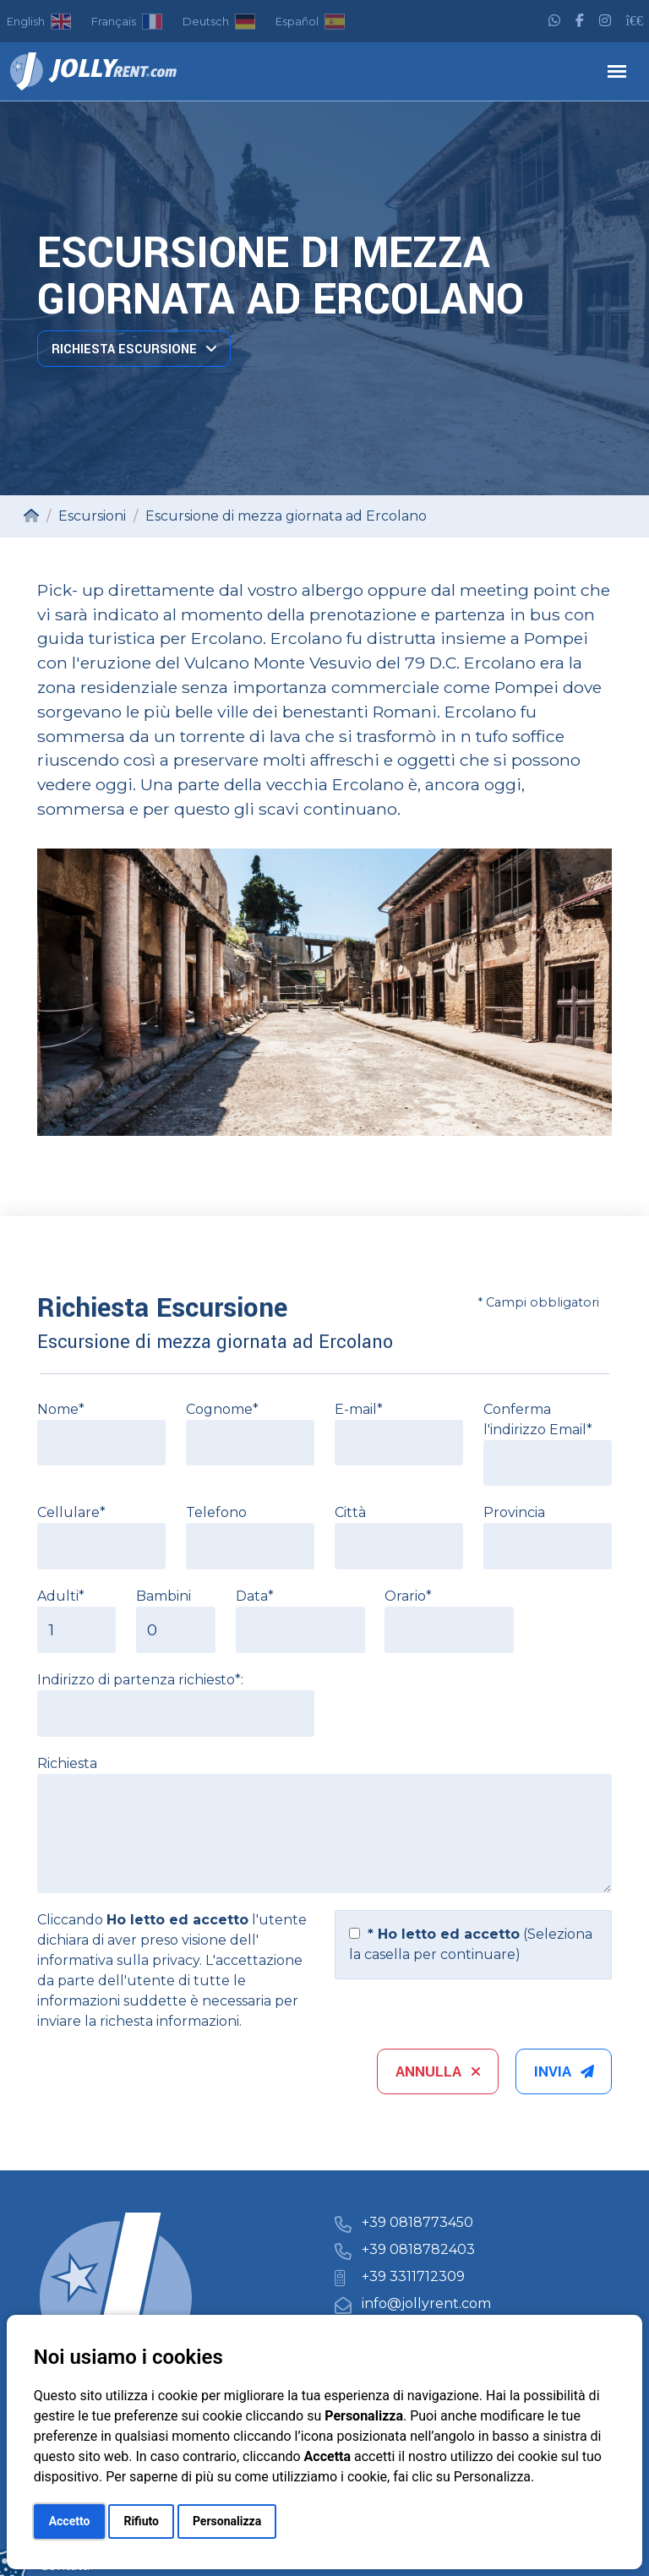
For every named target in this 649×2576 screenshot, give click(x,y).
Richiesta (67, 1763)
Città (350, 1512)
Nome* (61, 1409)
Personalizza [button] (227, 2521)
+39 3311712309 (413, 2276)
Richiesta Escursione (134, 349)
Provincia (514, 1512)
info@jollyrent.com (426, 2303)
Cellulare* (71, 1512)
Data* (255, 1596)
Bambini (163, 1596)
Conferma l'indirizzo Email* (537, 1419)
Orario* (408, 1596)
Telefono (216, 1512)
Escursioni (92, 516)
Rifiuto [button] (141, 2521)
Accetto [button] (69, 2521)
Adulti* (61, 1596)
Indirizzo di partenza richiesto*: (140, 1680)
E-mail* (359, 1409)
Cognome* (222, 1409)
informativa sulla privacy (118, 1960)
